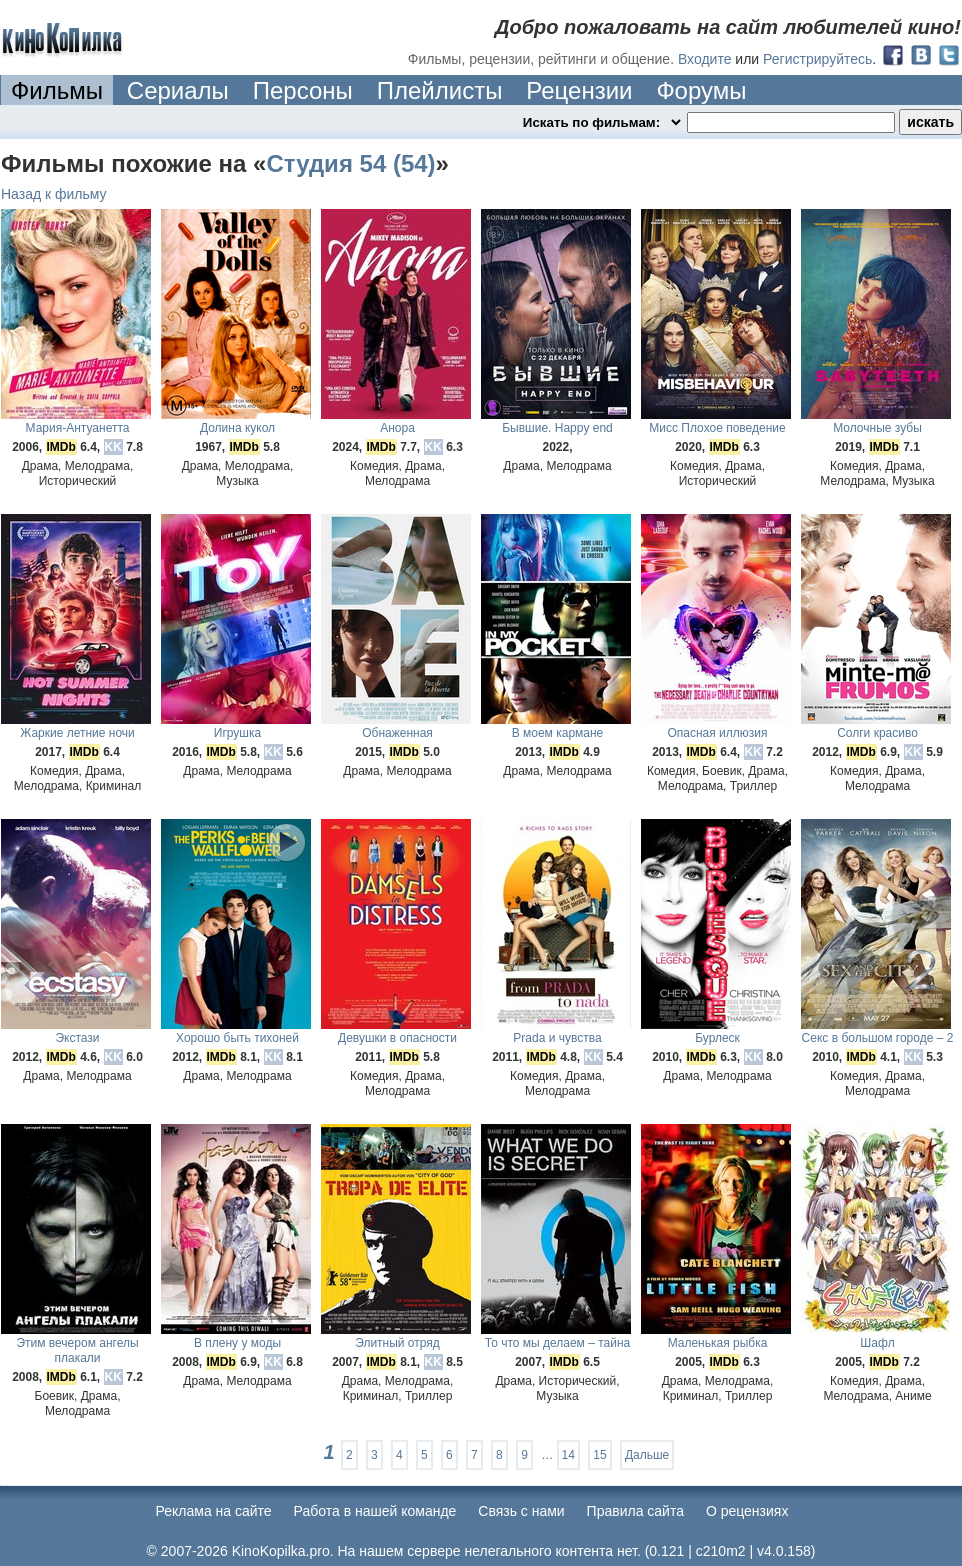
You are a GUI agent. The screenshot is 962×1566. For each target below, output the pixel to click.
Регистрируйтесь (817, 59)
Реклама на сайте (214, 1511)
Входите (705, 59)
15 (599, 1455)
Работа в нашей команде (375, 1511)
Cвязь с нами (521, 1511)
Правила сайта (635, 1511)
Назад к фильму (54, 194)
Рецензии (579, 90)
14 (568, 1455)
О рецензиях (747, 1511)
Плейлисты (440, 90)
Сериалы (178, 90)
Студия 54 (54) (350, 163)
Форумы (701, 90)
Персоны (303, 90)
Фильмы (57, 90)
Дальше (647, 1455)
